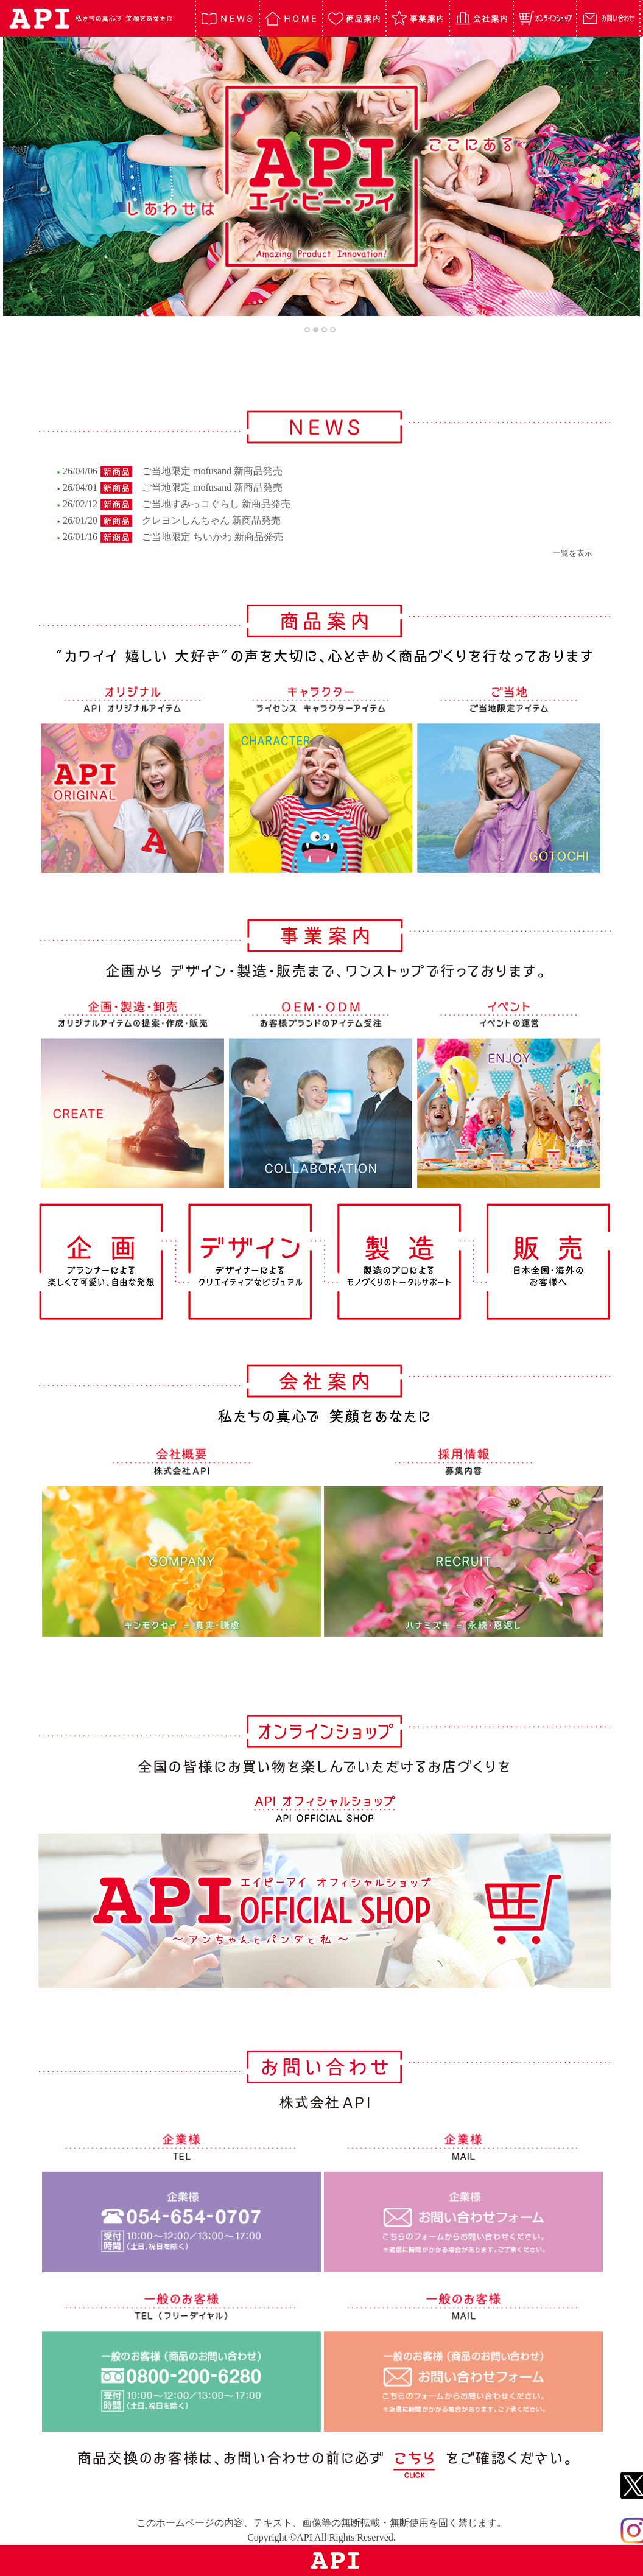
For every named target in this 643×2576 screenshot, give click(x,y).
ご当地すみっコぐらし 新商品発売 (216, 504)
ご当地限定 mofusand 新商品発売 (212, 471)
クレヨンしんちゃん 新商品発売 (211, 520)
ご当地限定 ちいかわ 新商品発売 (212, 537)
